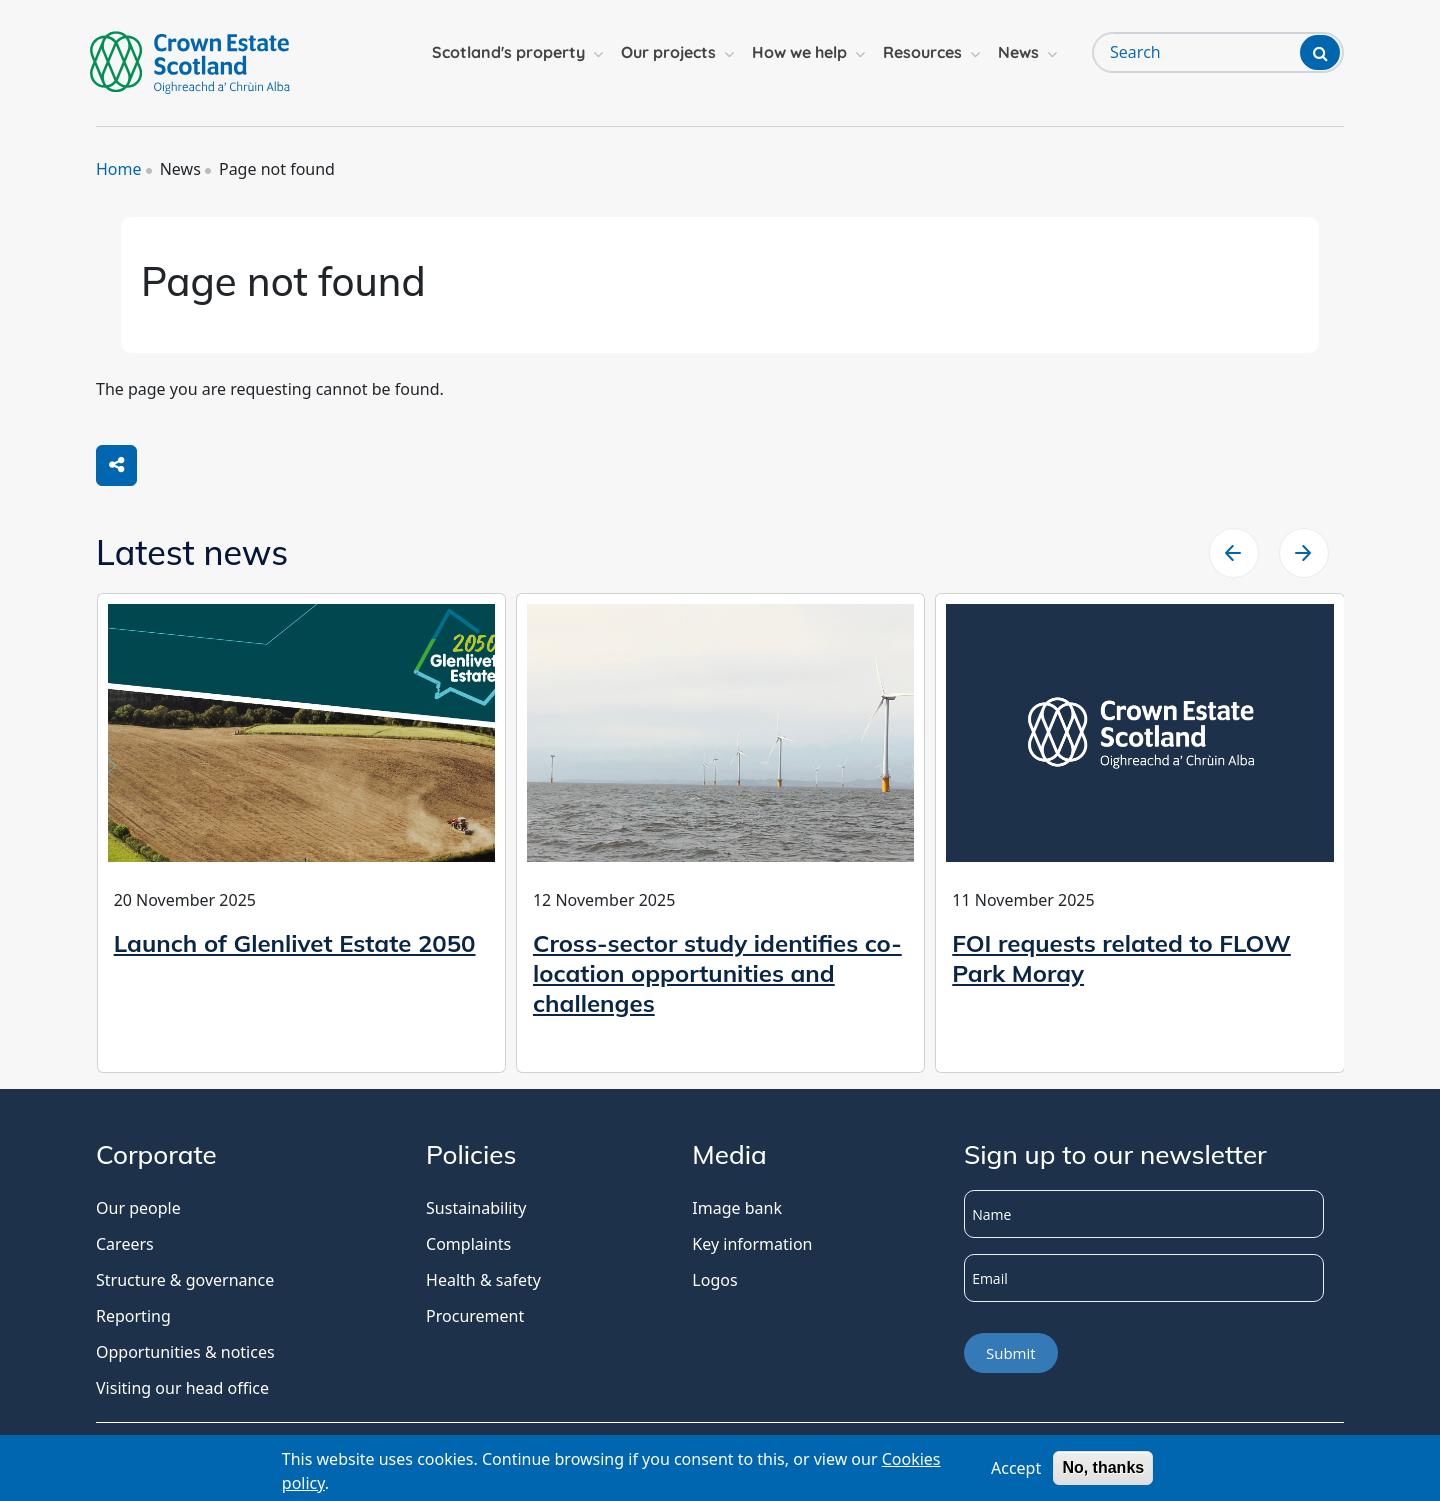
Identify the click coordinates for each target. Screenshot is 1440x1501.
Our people (138, 1208)
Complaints (468, 1244)
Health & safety (483, 1280)
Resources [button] (922, 52)
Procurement (475, 1316)
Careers (125, 1244)
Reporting (133, 1316)
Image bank (737, 1208)
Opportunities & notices (185, 1352)
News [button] (1018, 52)
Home (119, 169)
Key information (752, 1244)
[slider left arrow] (1304, 553)
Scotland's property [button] (508, 52)
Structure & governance (185, 1280)
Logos (714, 1280)
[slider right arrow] (1234, 553)
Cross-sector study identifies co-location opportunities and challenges (717, 973)
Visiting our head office (182, 1388)
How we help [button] (799, 52)
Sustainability (476, 1208)
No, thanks (1103, 1470)
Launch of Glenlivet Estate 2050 (295, 943)
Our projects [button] (668, 52)
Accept (1016, 1471)
